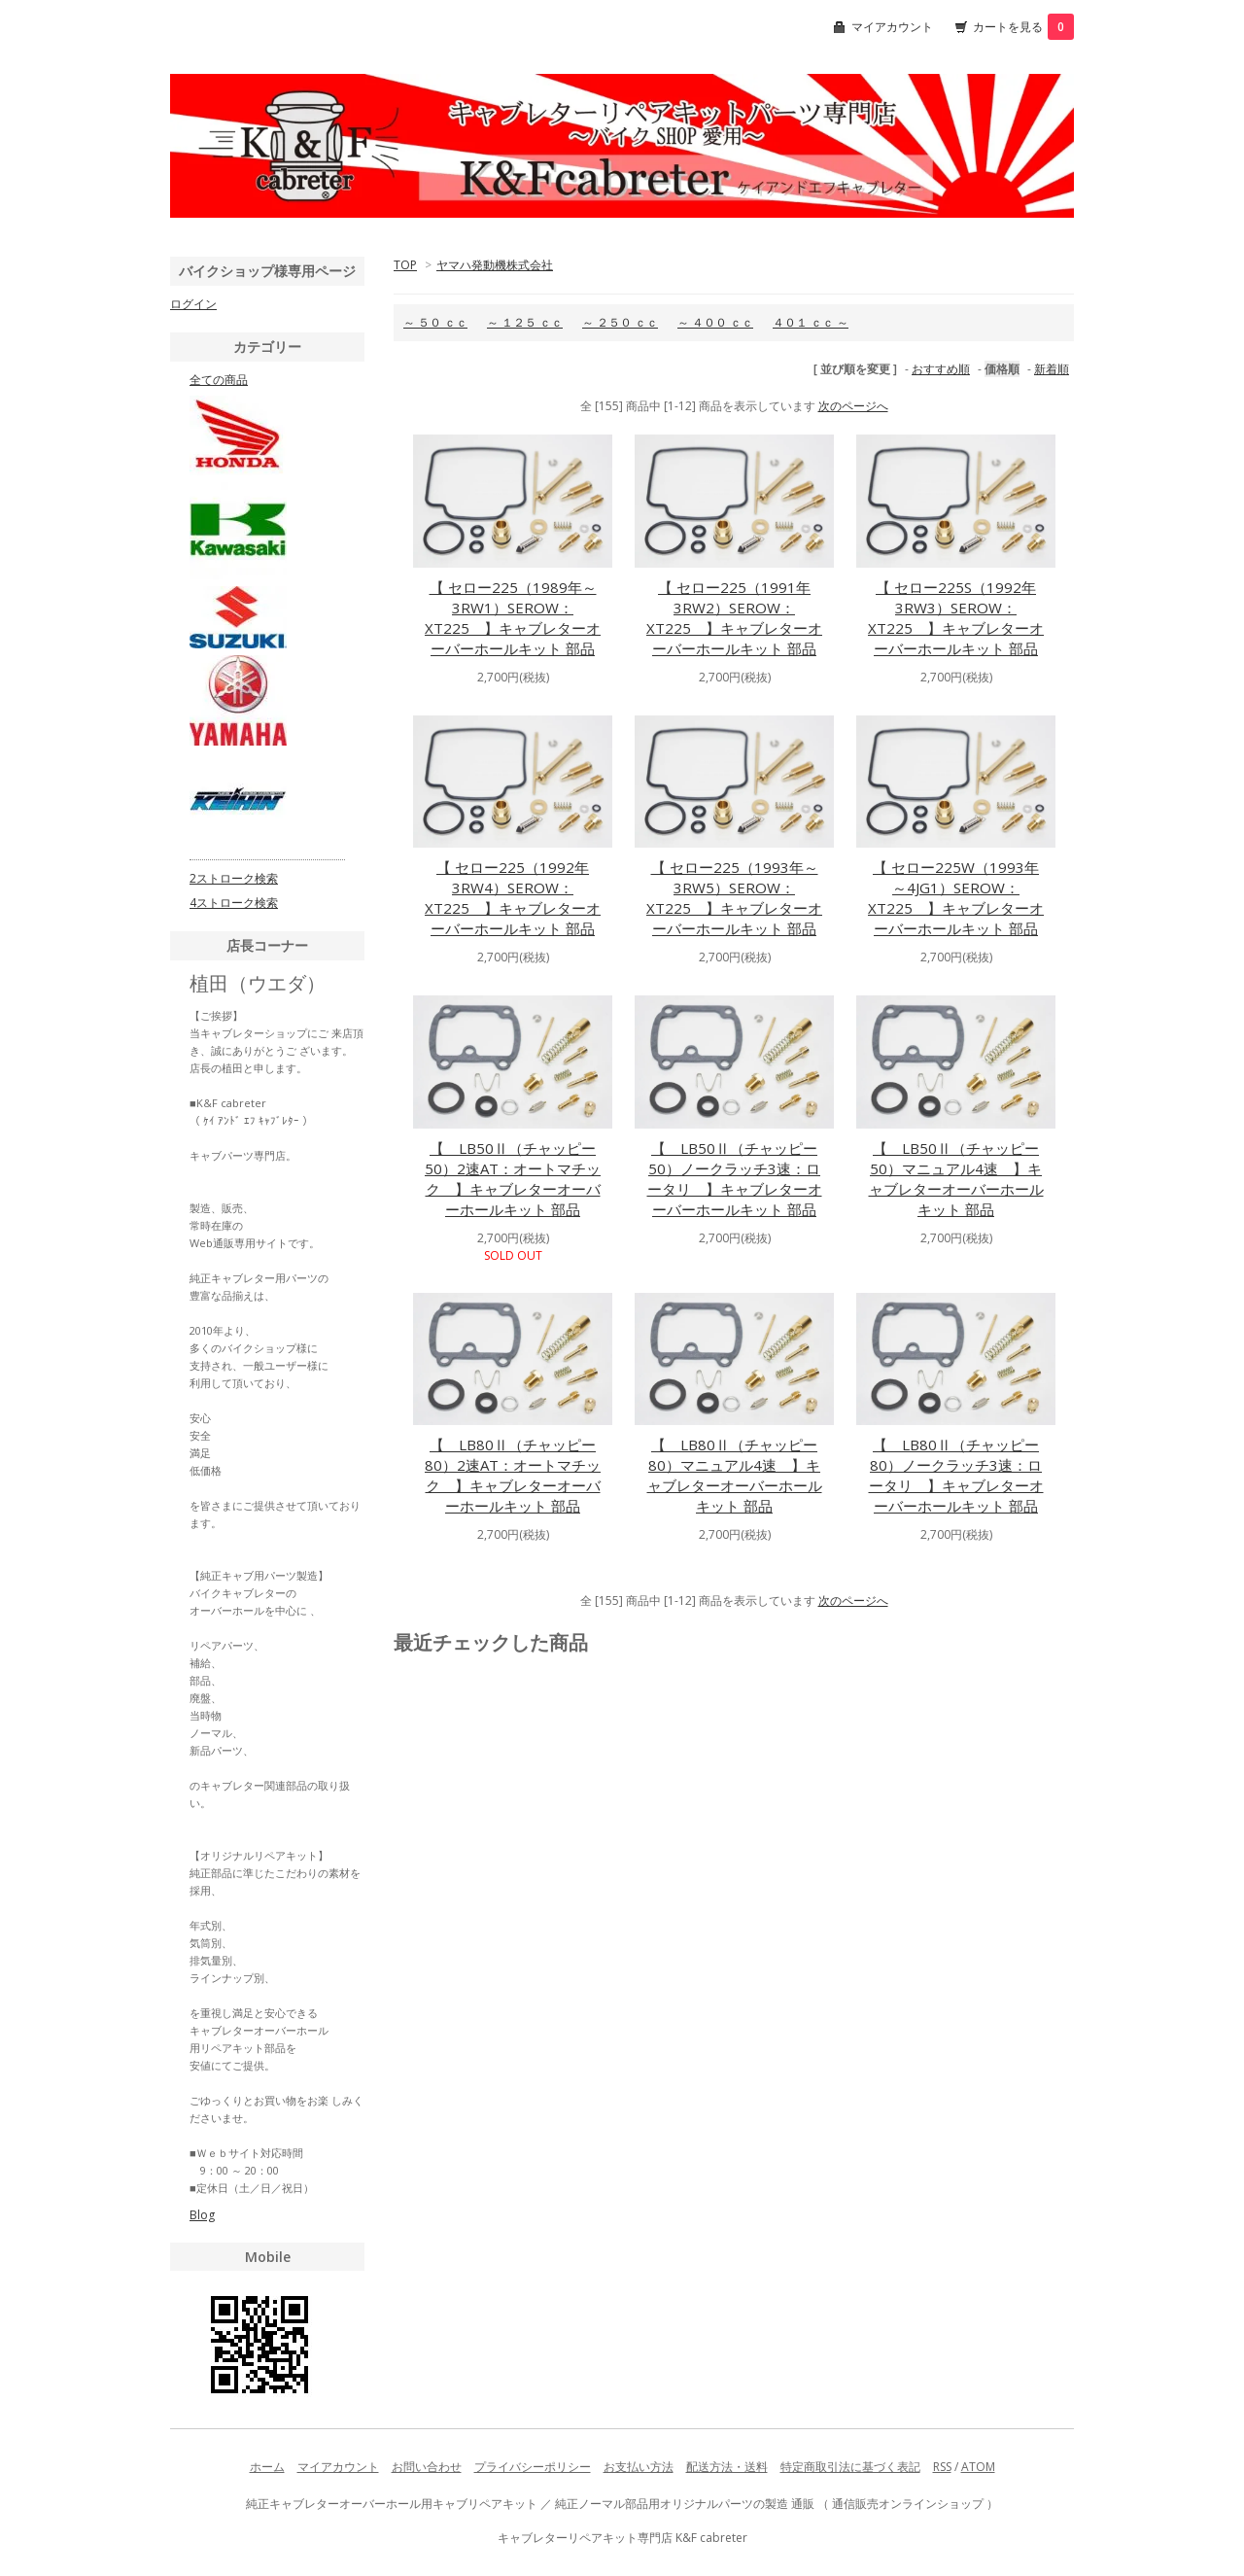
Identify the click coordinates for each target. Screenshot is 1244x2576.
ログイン (193, 304)
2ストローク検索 (234, 878)
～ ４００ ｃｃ (715, 322)
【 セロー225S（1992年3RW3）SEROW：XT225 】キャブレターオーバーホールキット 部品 (956, 617)
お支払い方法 (639, 2466)
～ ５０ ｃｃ (435, 322)
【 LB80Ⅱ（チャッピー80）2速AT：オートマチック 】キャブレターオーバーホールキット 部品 (513, 1475)
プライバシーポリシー (532, 2466)
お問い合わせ (427, 2466)
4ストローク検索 (234, 902)
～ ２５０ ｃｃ (620, 322)
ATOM (978, 2466)
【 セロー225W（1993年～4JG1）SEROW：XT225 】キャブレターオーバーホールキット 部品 (956, 897)
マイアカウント (892, 26)
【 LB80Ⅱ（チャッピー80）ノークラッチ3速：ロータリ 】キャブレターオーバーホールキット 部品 (956, 1475)
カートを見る (1023, 26)
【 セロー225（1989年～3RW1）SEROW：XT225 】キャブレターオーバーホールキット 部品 (513, 617)
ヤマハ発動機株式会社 (494, 265)
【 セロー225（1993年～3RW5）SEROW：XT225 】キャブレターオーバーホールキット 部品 (734, 897)
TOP (405, 265)
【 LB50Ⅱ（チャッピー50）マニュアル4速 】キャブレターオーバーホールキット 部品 (956, 1178)
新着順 (1051, 369)
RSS (942, 2466)
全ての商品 (219, 379)
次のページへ (853, 406)
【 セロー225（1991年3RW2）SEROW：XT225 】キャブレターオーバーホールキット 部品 (734, 617)
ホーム (267, 2466)
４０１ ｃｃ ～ (810, 322)
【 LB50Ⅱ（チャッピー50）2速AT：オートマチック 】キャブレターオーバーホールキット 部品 (513, 1178)
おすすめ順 (941, 369)
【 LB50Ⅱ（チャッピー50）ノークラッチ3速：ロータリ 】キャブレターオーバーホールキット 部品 (734, 1178)
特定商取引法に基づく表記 (850, 2466)
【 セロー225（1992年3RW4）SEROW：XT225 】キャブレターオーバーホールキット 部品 (513, 897)
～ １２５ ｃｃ (525, 322)
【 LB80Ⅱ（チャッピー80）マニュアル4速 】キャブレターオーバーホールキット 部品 (734, 1475)
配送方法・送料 (727, 2466)
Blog (202, 2215)
